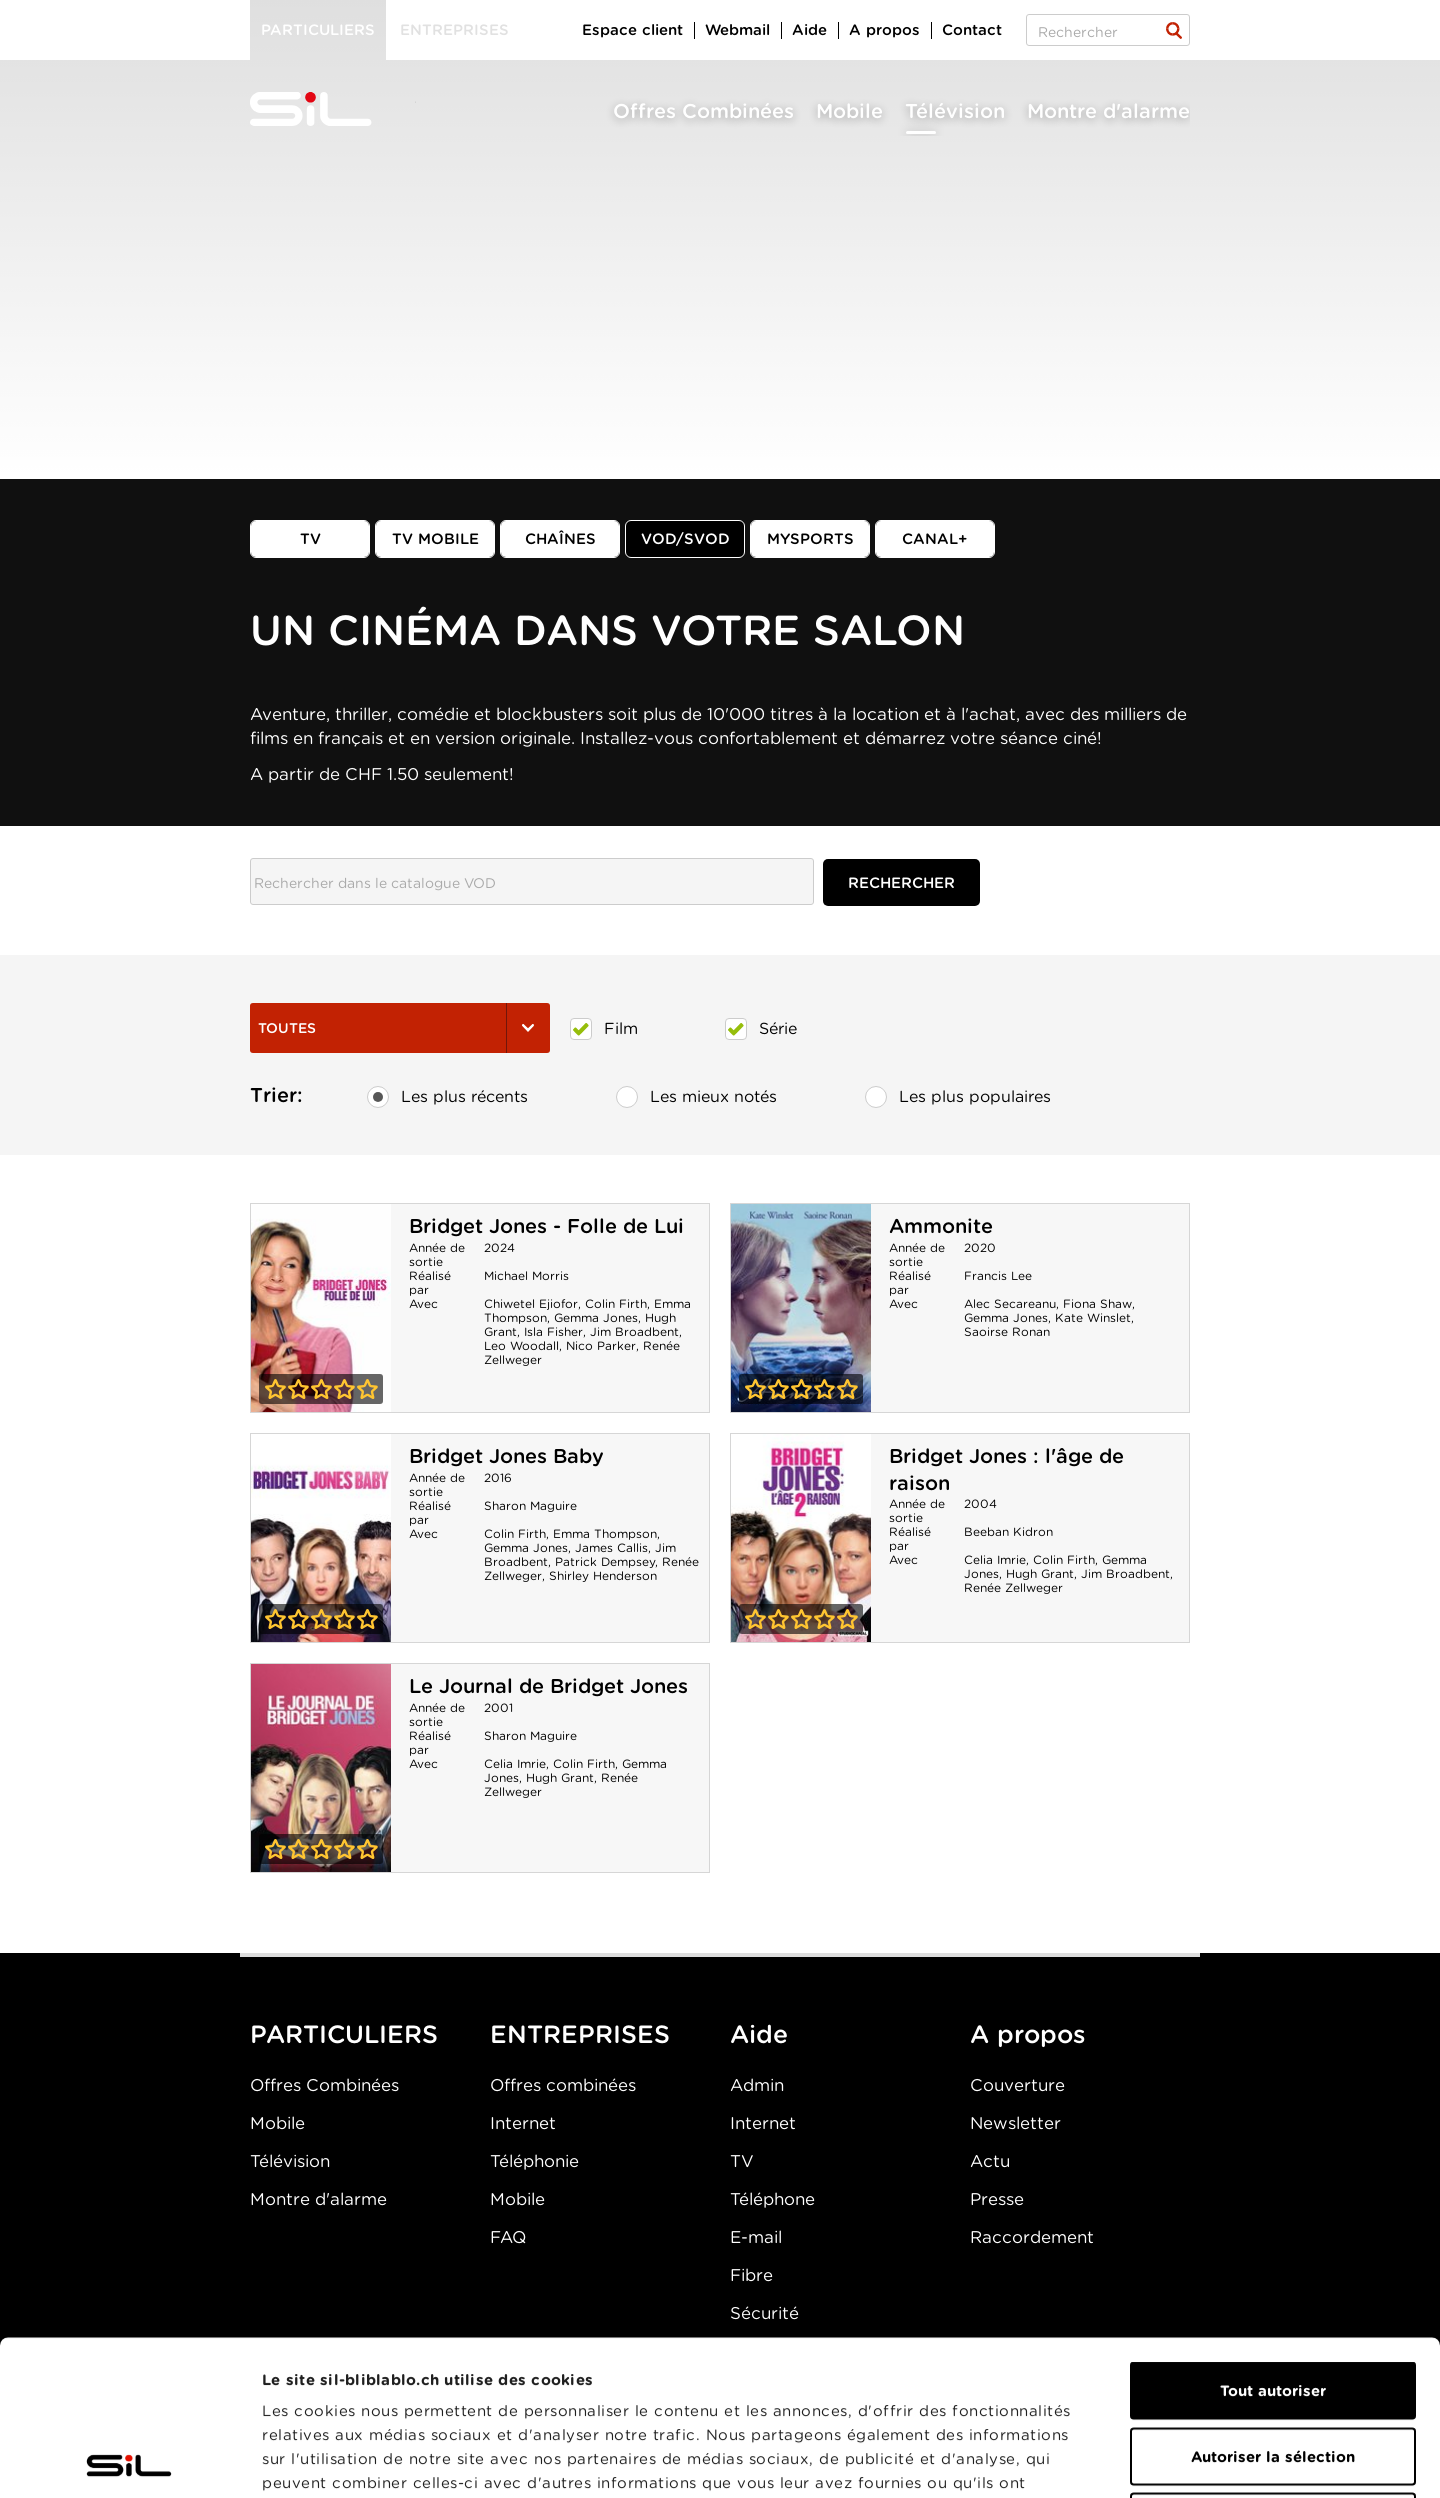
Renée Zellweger (1013, 1587)
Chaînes (560, 539)
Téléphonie (534, 2161)
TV (310, 539)
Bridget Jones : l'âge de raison (801, 1538)
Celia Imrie (995, 1559)
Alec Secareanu (1010, 1303)
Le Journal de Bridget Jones (548, 1686)
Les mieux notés (696, 1097)
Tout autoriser (1273, 2236)
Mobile (849, 111)
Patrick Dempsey (605, 1561)
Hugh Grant (1040, 1573)
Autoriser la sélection (1273, 2302)
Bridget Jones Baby (506, 1456)
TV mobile (435, 539)
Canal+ (935, 539)
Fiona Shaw (1097, 1303)
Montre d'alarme (1108, 111)
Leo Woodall (521, 1345)
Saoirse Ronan (1007, 1331)
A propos (884, 30)
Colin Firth (616, 1303)
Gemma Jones (596, 1317)
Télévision (955, 111)
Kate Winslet (1093, 1317)
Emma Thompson (605, 1533)
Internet (523, 2123)
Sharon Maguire (530, 1505)
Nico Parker (601, 1345)
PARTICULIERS (344, 2034)
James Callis (611, 1547)
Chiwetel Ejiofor (531, 1303)
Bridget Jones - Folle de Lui (546, 1226)
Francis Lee (998, 1275)
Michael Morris (526, 1275)
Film (604, 1029)
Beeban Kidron (1008, 1531)
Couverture (1017, 2085)
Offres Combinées (703, 111)
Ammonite (941, 1226)
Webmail (737, 30)
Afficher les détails (1126, 2459)
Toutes (400, 1028)
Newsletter (1015, 2123)
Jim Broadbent (634, 1331)
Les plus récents (447, 1097)
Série (761, 1029)
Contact (972, 30)
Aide (809, 30)
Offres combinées (563, 2085)
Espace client (632, 30)
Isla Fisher (553, 1331)
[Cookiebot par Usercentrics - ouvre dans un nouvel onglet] (129, 2459)
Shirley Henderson (603, 1575)
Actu (990, 2161)
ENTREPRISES (580, 2034)
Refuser (1273, 2367)
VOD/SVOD (685, 539)
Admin (757, 2085)
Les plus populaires (958, 1097)
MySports (810, 539)
